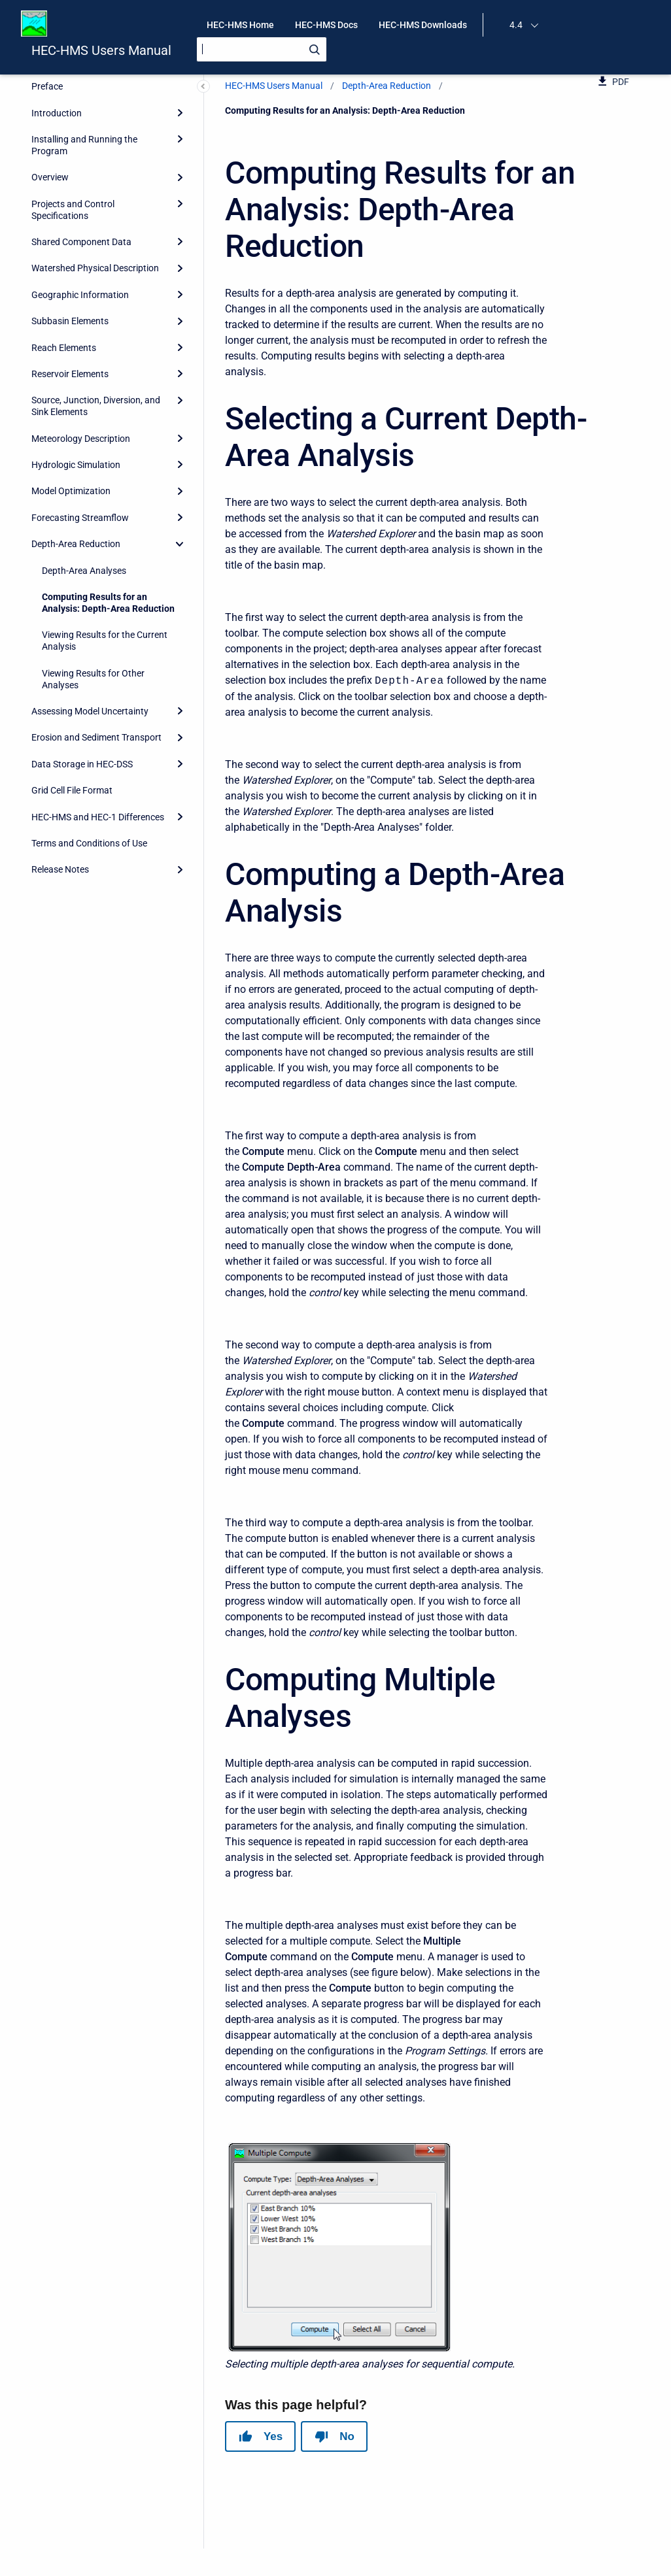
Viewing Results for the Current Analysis (104, 640)
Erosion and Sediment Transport (96, 737)
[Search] (261, 49)
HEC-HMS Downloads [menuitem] (423, 25)
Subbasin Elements (70, 321)
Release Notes (60, 869)
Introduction (56, 113)
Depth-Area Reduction (75, 544)
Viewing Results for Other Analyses (93, 679)
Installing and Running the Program (84, 145)
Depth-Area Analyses (84, 570)
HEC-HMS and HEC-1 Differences (97, 817)
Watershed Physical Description (95, 268)
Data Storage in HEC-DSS (82, 764)
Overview (50, 177)
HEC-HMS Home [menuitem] (240, 25)
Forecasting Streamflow (80, 517)
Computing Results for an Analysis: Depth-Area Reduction (108, 603)
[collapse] (180, 544)
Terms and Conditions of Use (89, 843)
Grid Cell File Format (71, 790)
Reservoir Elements (70, 374)
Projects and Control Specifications (72, 210)
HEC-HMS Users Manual (101, 50)
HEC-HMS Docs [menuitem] (326, 25)
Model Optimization (71, 491)
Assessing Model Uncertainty (89, 711)
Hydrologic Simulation (75, 465)
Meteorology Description (80, 438)
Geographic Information (80, 295)
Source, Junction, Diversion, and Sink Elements (95, 406)
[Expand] (180, 112)
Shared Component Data (81, 242)
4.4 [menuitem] (516, 25)
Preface (47, 86)
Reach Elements (63, 348)
